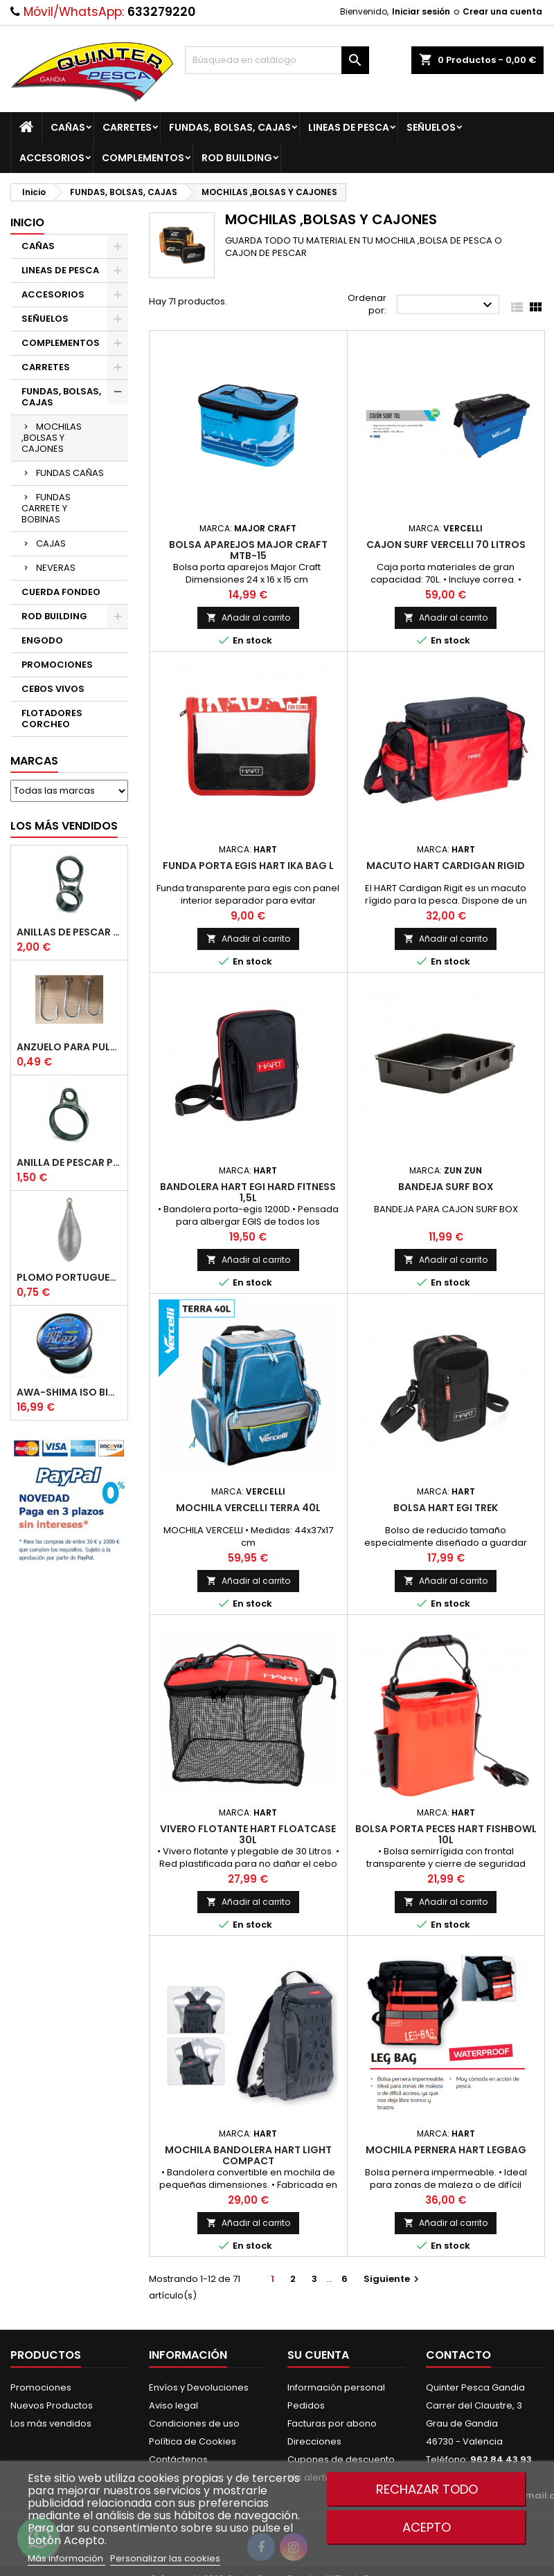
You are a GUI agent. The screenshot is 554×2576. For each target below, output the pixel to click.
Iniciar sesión (421, 11)
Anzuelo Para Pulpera (69, 1046)
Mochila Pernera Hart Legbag (446, 2150)
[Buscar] (277, 60)
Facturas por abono (332, 2423)
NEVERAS (55, 567)
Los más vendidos (64, 826)
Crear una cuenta (502, 11)
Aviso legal (173, 2405)
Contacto (458, 2355)
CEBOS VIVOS (52, 688)
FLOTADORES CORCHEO (51, 718)
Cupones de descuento (341, 2459)
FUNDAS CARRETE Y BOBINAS (46, 508)
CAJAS (51, 543)
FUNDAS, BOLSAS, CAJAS (230, 127)
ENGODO (42, 640)
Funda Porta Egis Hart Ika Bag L (248, 866)
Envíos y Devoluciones (199, 2387)
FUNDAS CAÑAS (70, 472)
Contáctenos (178, 2459)
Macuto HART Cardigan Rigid (445, 866)
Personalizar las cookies (165, 2558)
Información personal (336, 2387)
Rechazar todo (427, 2489)
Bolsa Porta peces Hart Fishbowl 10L (446, 1834)
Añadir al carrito (248, 617)
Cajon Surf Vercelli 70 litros (446, 544)
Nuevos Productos (51, 2405)
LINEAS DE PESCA (348, 127)
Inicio (27, 222)
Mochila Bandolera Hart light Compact (248, 2155)
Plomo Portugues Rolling (69, 1277)
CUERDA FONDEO (60, 592)
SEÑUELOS (431, 127)
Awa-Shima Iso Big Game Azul (69, 1392)
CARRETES (127, 127)
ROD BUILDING (237, 158)
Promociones (40, 2387)
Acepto (426, 2527)
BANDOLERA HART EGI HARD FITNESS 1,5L (248, 1192)
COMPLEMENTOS (143, 158)
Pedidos (306, 2405)
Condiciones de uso (194, 2423)
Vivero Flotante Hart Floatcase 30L (248, 1834)
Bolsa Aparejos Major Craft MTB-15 (248, 550)
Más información (66, 2558)
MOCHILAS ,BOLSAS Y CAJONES (51, 437)
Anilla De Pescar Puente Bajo (69, 1162)
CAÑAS (68, 127)
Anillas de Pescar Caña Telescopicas (69, 932)
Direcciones (314, 2441)
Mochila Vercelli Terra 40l (248, 1508)
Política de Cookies (192, 2441)
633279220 (161, 11)
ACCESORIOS (51, 158)
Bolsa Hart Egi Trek (445, 1508)
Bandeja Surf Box (446, 1187)
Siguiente (393, 2278)
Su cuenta (318, 2355)
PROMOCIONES (57, 664)
